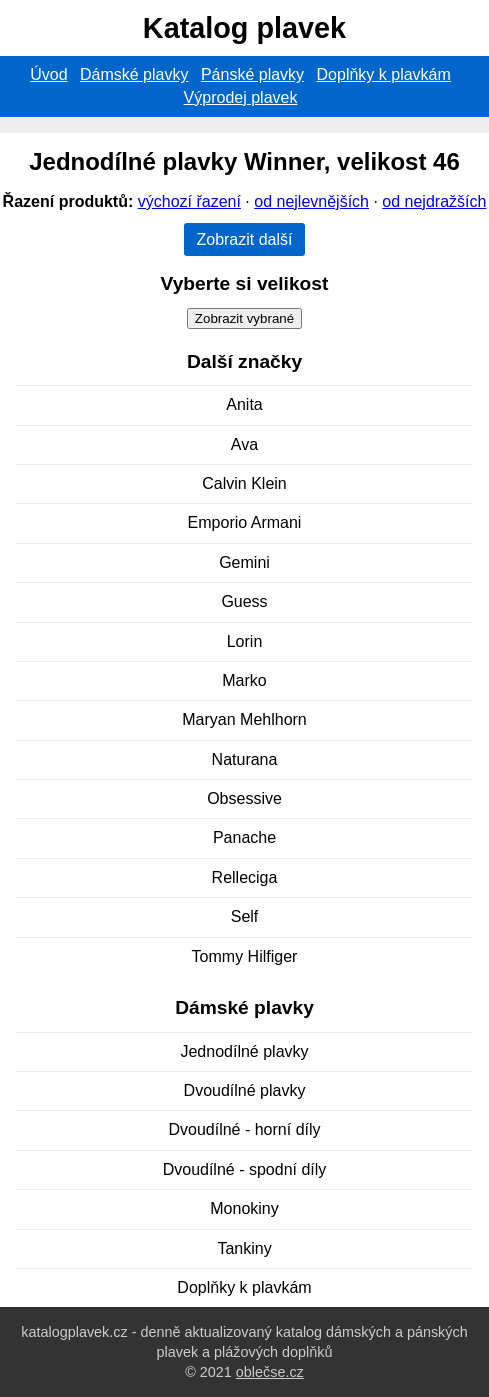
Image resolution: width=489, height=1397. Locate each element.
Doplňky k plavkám (384, 74)
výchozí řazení (189, 201)
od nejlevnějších (311, 201)
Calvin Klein (244, 483)
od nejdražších (434, 201)
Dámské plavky (134, 74)
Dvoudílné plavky (245, 1090)
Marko (244, 680)
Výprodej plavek (241, 97)
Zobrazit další (244, 239)
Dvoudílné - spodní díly (245, 1169)
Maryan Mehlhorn (244, 719)
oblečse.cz (270, 1372)
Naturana (245, 759)
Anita (244, 404)
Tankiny (244, 1248)
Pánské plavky (252, 74)
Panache (244, 837)
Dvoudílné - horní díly (244, 1129)
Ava (244, 444)
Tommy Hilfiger (245, 956)
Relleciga (245, 877)
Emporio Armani (245, 522)
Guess (244, 601)
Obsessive (244, 798)
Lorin (245, 641)
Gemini (244, 562)
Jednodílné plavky (244, 1051)
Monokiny (244, 1208)
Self (245, 916)
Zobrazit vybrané (244, 318)
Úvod (48, 74)
